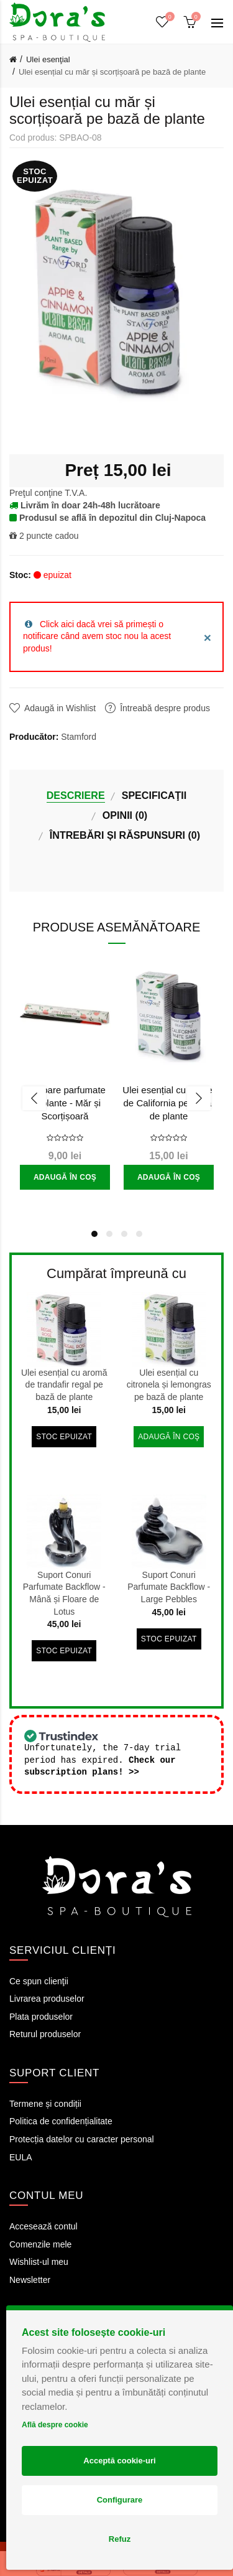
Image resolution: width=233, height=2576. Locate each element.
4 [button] (139, 1234)
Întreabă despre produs (165, 708)
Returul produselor (45, 2035)
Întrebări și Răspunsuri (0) (125, 835)
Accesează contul (43, 2227)
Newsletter (29, 2280)
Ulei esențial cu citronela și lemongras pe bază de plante (169, 1385)
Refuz (119, 2539)
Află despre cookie (55, 2424)
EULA (20, 2158)
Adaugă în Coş (65, 1177)
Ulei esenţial (48, 59)
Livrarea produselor (47, 1999)
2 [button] (109, 1234)
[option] (65, 1080)
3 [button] (124, 1234)
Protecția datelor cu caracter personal (81, 2140)
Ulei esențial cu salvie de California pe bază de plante (168, 1103)
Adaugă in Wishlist (60, 708)
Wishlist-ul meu (38, 2262)
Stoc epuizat (64, 1436)
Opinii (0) (125, 815)
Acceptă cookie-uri (119, 2460)
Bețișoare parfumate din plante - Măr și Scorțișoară (65, 1103)
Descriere (76, 795)
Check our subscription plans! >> (100, 1767)
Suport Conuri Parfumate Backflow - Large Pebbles (168, 1587)
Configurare (120, 2499)
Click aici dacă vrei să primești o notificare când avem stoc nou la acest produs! (97, 636)
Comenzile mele (40, 2245)
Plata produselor (41, 2017)
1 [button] (94, 1234)
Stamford (78, 737)
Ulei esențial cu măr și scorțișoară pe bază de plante (112, 72)
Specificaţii (154, 795)
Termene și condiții (45, 2104)
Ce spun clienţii (38, 1982)
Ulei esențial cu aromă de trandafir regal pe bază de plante (64, 1385)
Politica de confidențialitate (60, 2122)
